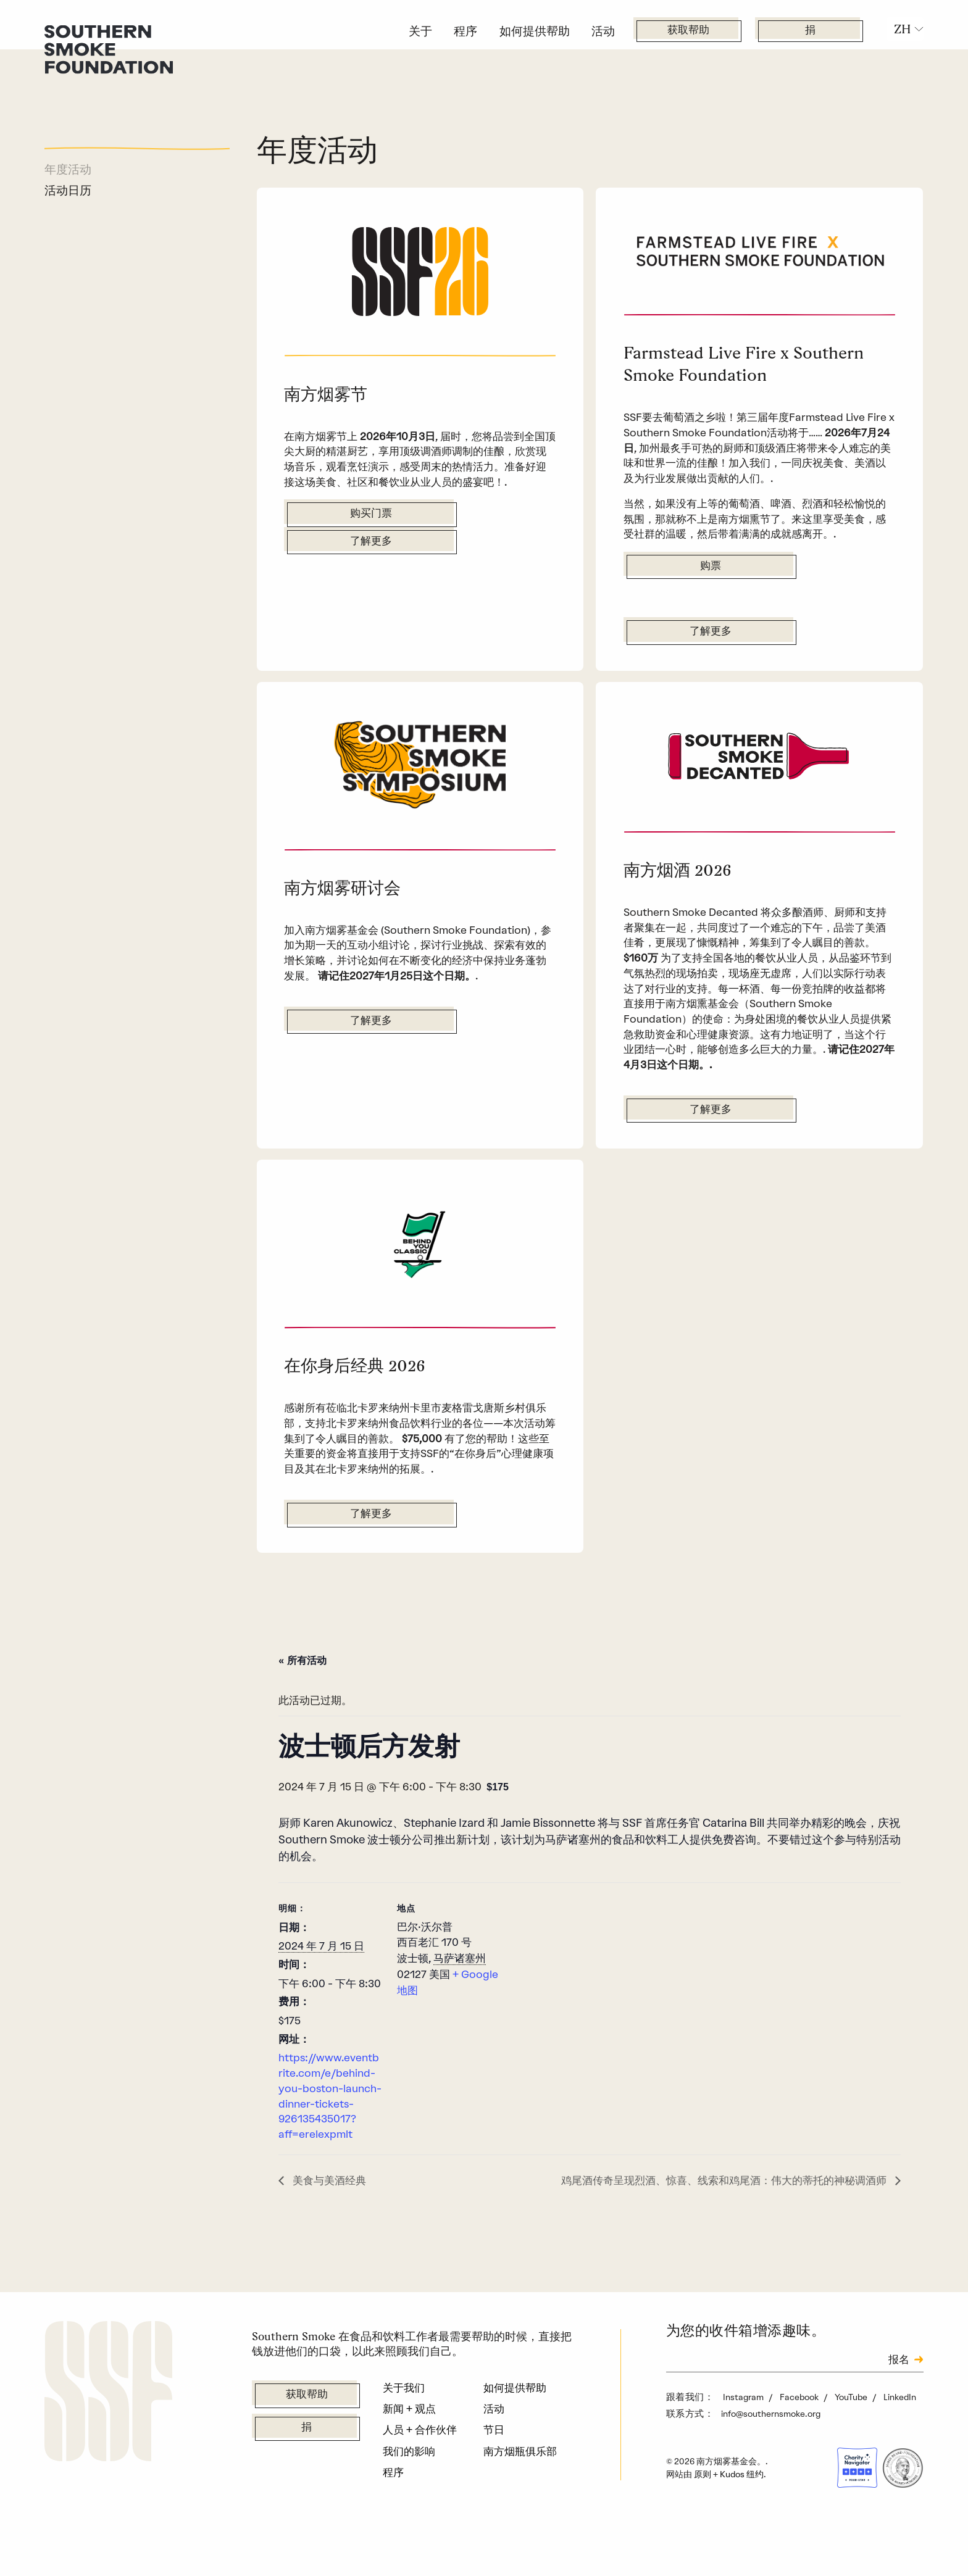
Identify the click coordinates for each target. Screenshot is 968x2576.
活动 (603, 31)
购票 (710, 607)
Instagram (744, 2456)
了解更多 (371, 541)
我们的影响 (409, 2510)
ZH (902, 29)
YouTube (852, 2456)
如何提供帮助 (534, 31)
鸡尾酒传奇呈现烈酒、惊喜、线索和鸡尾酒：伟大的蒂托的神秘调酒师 (725, 2239)
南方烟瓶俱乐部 (520, 2510)
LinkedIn (899, 2456)
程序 (465, 31)
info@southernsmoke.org (770, 2472)
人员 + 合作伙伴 (420, 2489)
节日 (493, 2489)
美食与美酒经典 (328, 2239)
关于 (420, 31)
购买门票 (371, 514)
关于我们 (404, 2447)
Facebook (800, 2456)
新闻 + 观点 (409, 2468)
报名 (898, 2419)
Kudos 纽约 (742, 2533)
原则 (702, 2533)
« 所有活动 (302, 1719)
